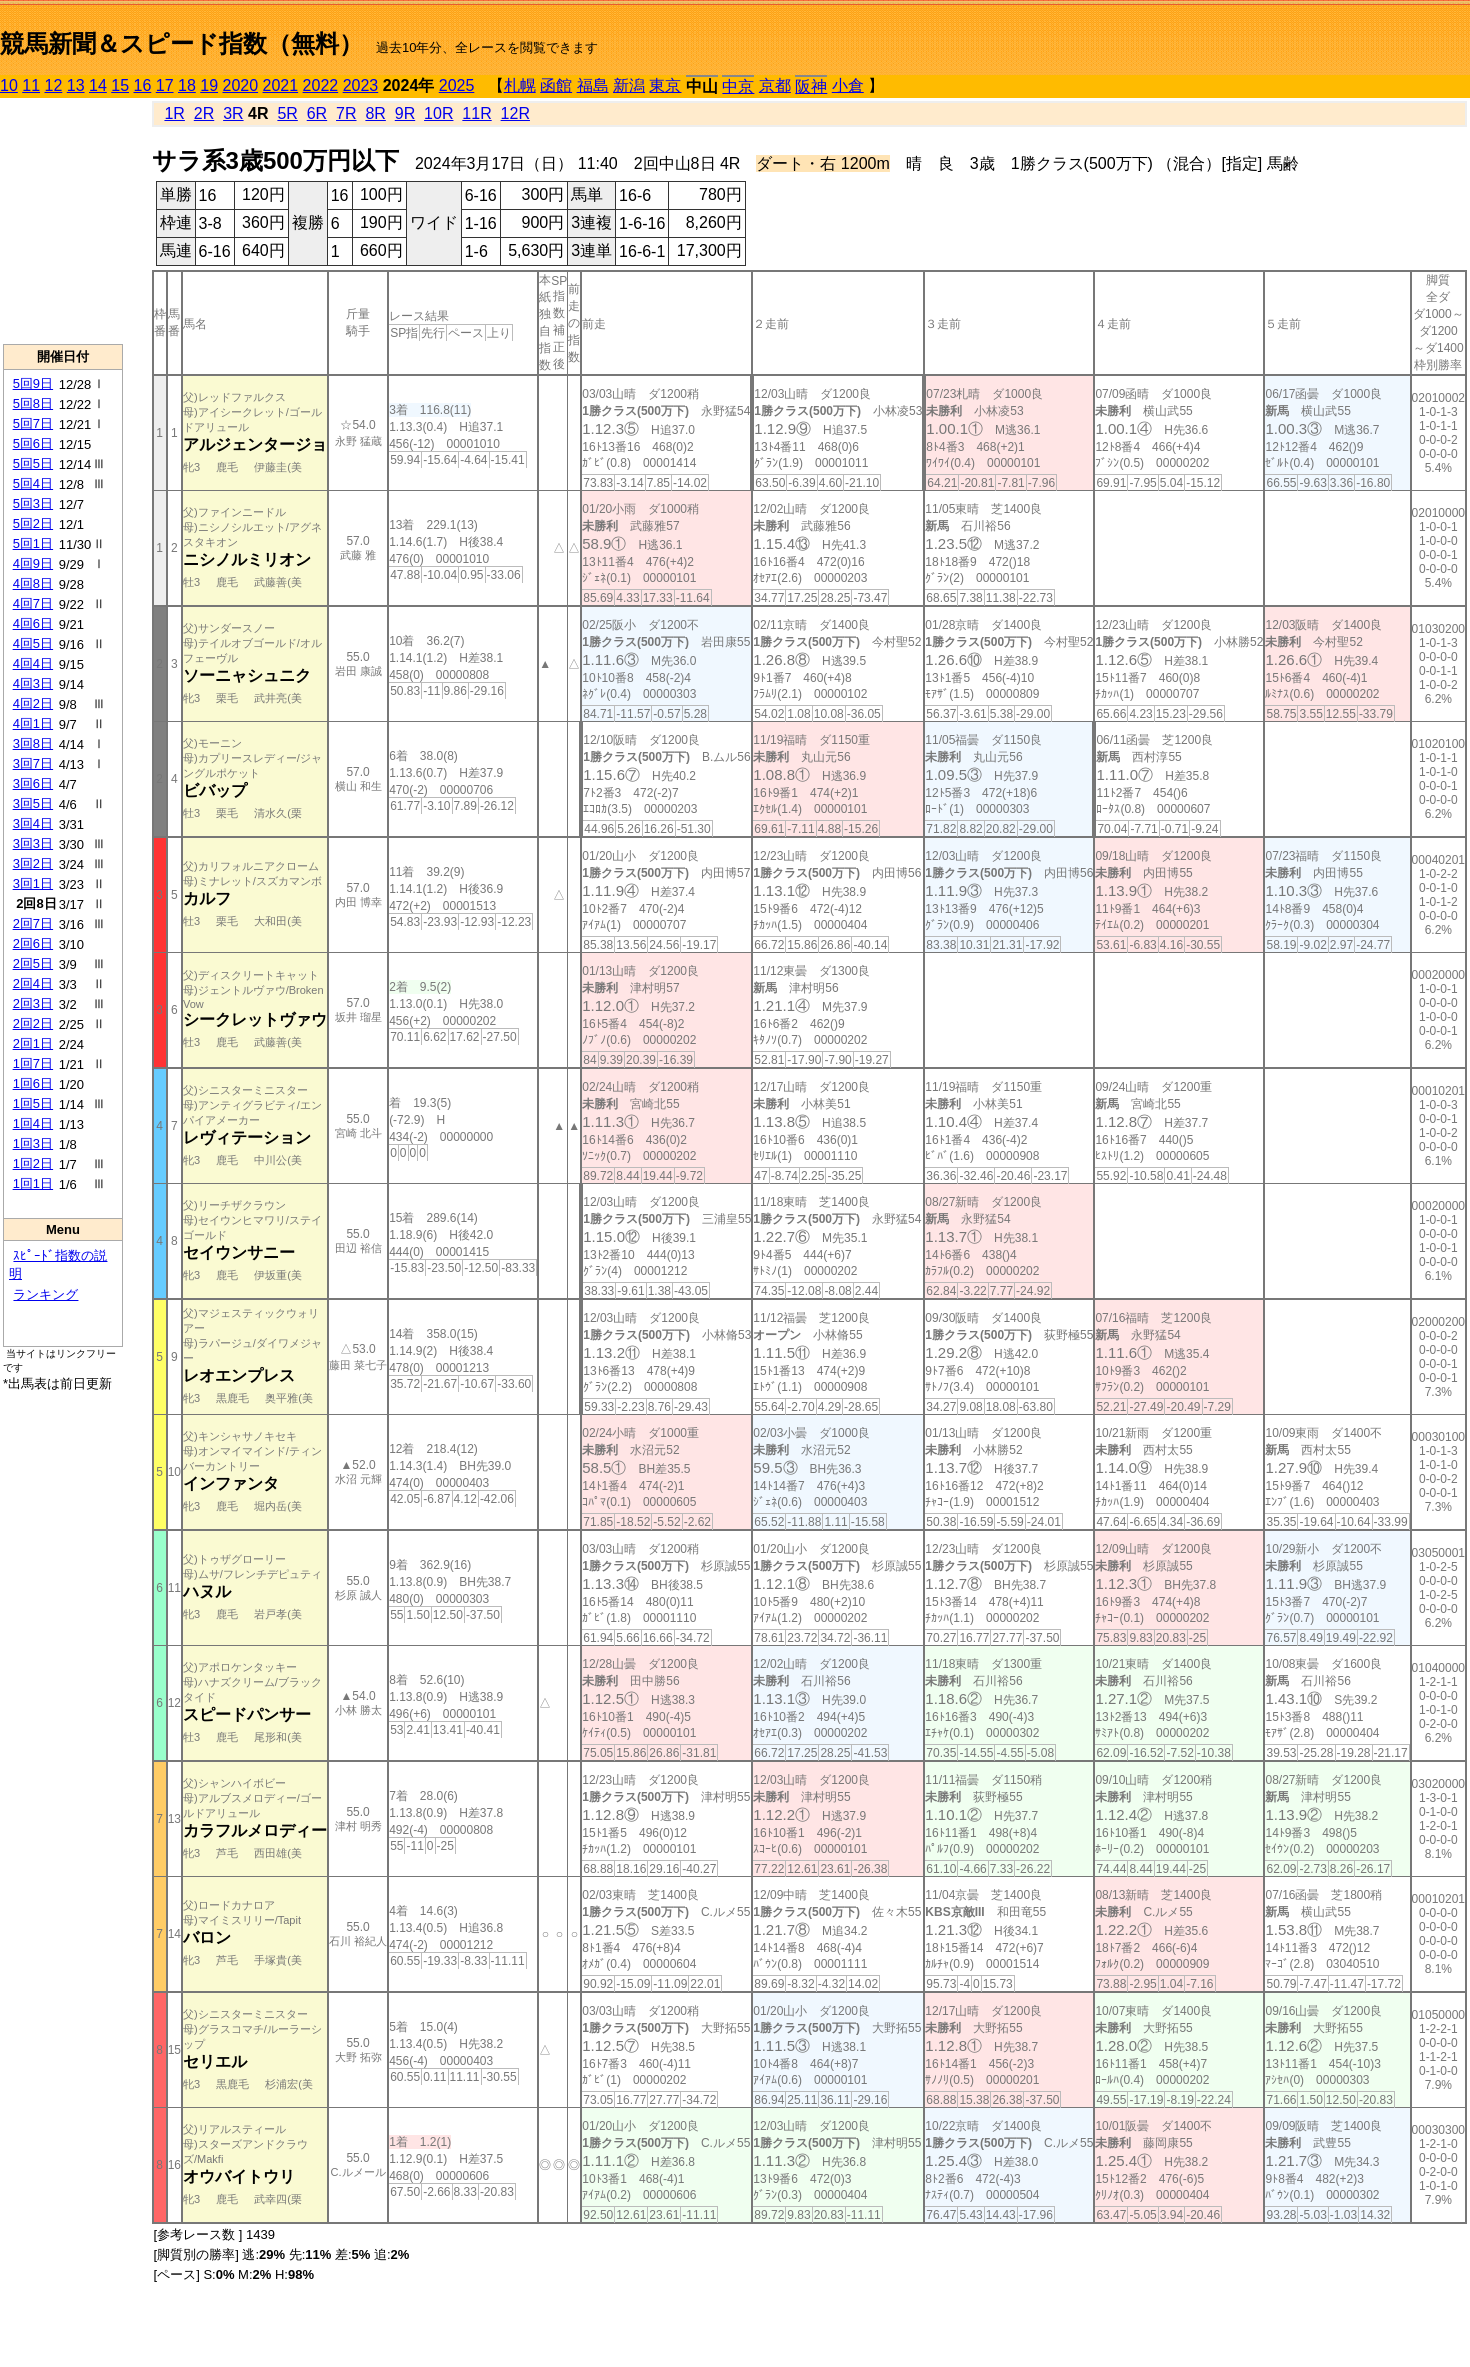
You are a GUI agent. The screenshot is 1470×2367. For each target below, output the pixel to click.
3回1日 (33, 883)
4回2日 (33, 703)
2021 (281, 85)
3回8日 (33, 743)
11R (476, 113)
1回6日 (33, 1083)
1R (174, 113)
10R (438, 113)
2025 (457, 85)
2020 (241, 85)
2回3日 (33, 1003)
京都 (775, 85)
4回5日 (33, 643)
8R (375, 113)
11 (31, 85)
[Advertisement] (63, 221)
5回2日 (33, 523)
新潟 (629, 85)
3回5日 (33, 803)
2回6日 (33, 943)
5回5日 (33, 463)
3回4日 (33, 823)
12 (54, 85)
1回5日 (33, 1103)
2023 (361, 85)
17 (165, 85)
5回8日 (33, 403)
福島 (593, 85)
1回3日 (33, 1143)
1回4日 (33, 1123)
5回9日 (33, 383)
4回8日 (33, 583)
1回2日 (33, 1163)
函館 (556, 85)
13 (76, 85)
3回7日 (33, 763)
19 (209, 85)
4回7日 (33, 603)
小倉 (848, 85)
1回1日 (33, 1183)
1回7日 (33, 1063)
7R (346, 113)
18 (187, 85)
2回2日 (33, 1023)
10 (9, 85)
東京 (665, 85)
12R (515, 113)
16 (143, 85)
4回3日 (33, 683)
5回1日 (33, 543)
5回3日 (33, 503)
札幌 (520, 85)
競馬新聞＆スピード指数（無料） (181, 43)
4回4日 (33, 663)
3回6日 (33, 783)
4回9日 (33, 563)
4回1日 (33, 723)
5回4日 (33, 483)
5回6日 (33, 443)
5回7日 (33, 423)
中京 (738, 86)
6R (317, 113)
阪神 (811, 86)
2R (204, 113)
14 (98, 85)
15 (120, 85)
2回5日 (33, 963)
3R (233, 113)
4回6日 (33, 623)
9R (405, 113)
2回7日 (33, 923)
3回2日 (33, 863)
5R (287, 113)
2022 (321, 85)
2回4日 (33, 983)
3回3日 (33, 843)
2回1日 (33, 1043)
